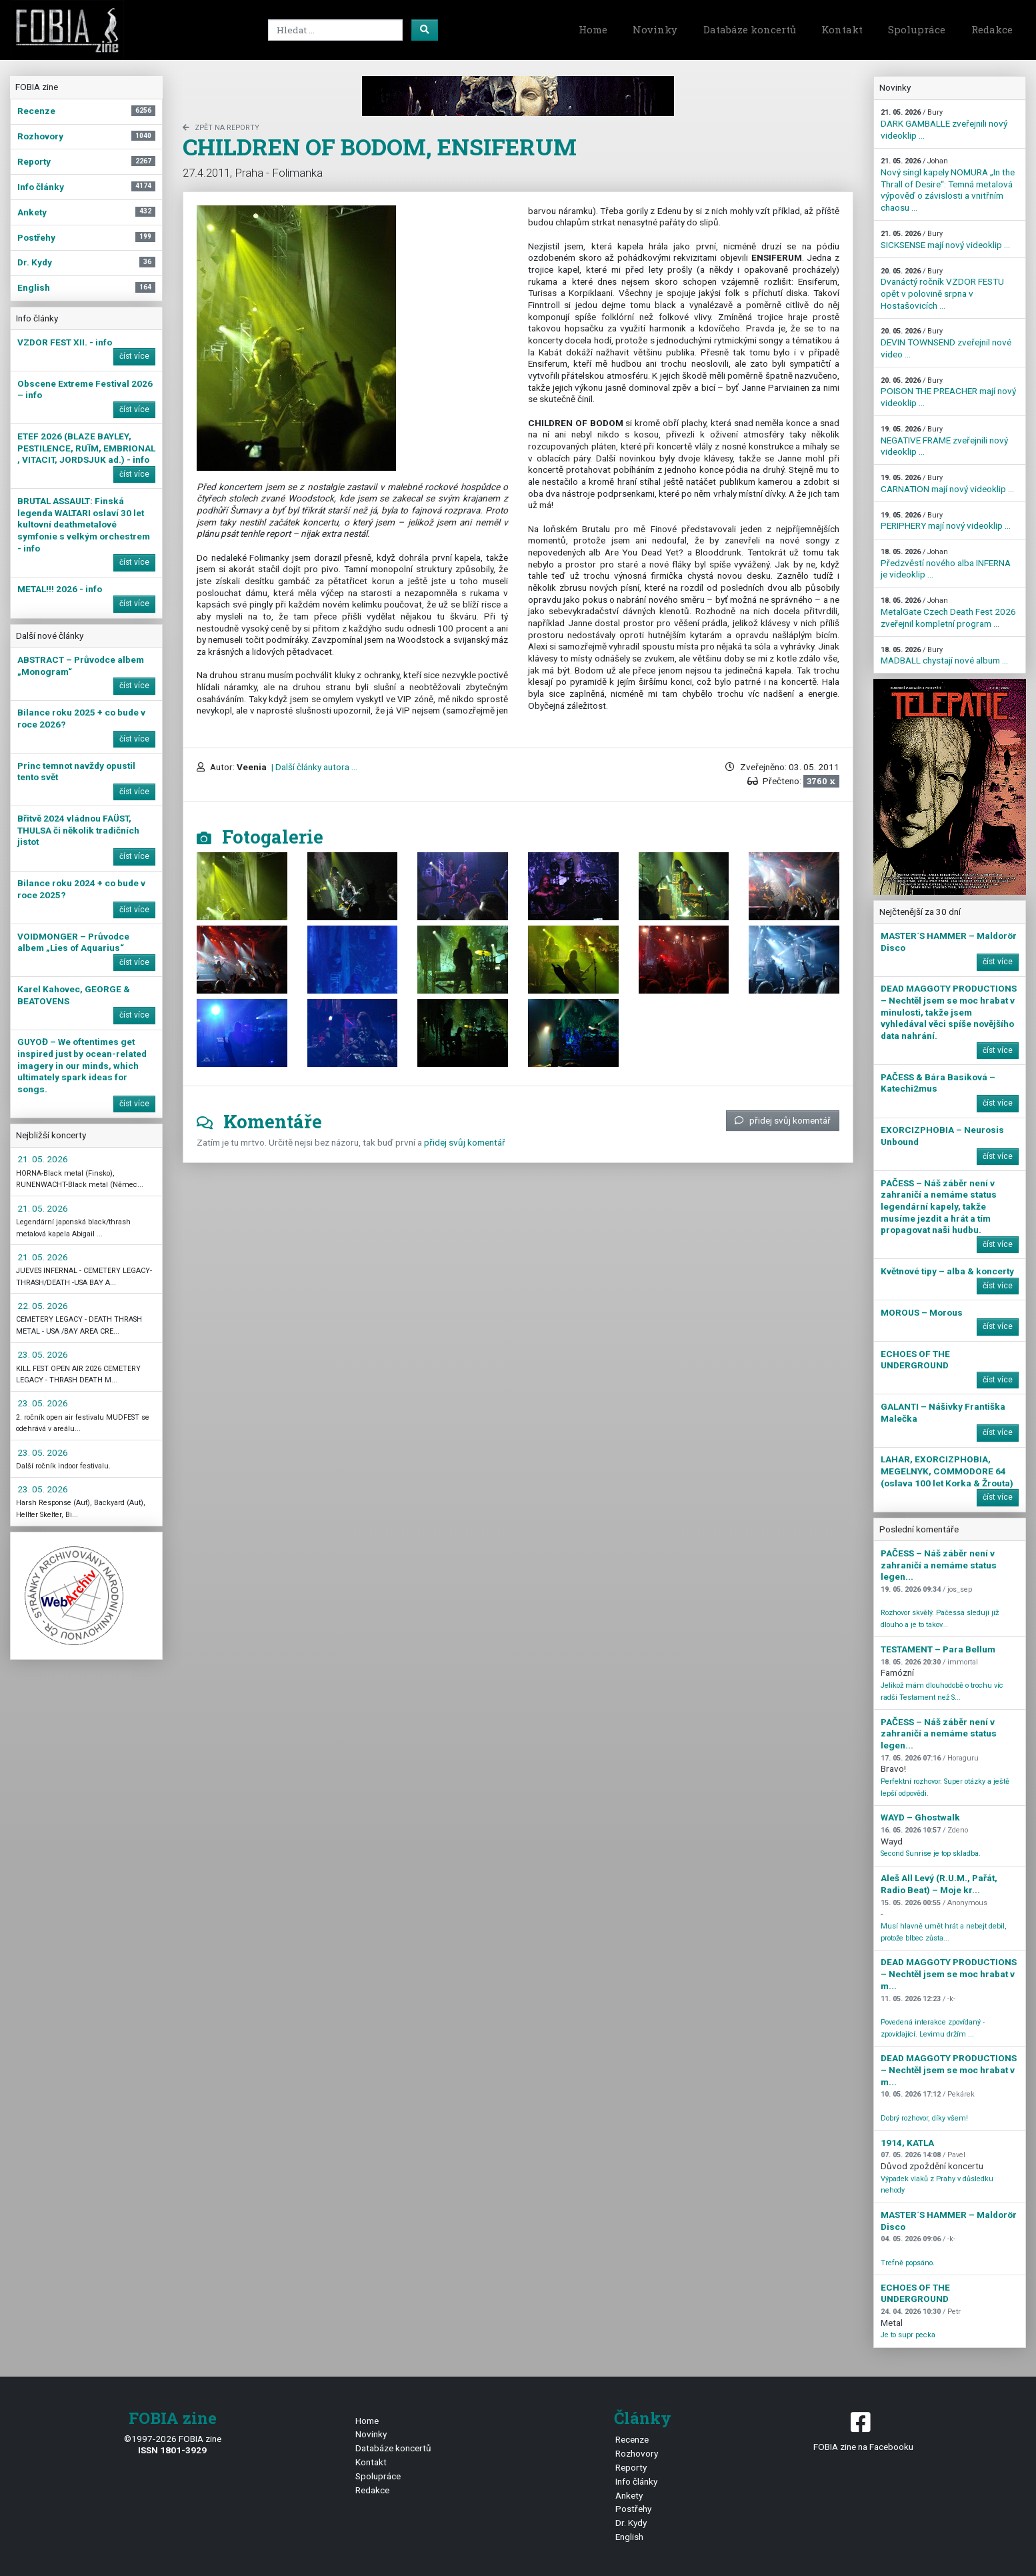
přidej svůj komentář (783, 1120)
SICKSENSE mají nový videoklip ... (945, 239)
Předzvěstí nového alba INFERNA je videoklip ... (946, 563)
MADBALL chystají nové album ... (944, 656)
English (629, 2536)
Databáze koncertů (749, 29)
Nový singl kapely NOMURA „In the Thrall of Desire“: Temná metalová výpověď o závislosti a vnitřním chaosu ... (948, 185)
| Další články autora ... (313, 767)
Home (593, 29)
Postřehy (633, 2508)
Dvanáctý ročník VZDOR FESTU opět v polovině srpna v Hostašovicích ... (942, 289)
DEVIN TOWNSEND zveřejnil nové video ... (946, 343)
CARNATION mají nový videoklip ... (947, 483)
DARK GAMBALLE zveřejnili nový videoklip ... (944, 124)
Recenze (632, 2439)
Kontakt (842, 29)
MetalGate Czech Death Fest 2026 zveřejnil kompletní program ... (948, 612)
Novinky (655, 29)
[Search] (335, 30)
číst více (134, 356)
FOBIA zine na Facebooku (863, 2430)
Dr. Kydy (631, 2522)
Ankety (629, 2495)
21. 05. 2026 (42, 1159)
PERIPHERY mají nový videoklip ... (946, 521)
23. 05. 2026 (42, 1354)
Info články (636, 2481)
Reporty (631, 2467)
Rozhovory (636, 2453)
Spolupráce (916, 29)
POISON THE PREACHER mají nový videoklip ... (948, 392)
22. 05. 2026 (42, 1305)
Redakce (992, 29)
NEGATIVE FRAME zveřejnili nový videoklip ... (944, 441)
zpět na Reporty (221, 127)
